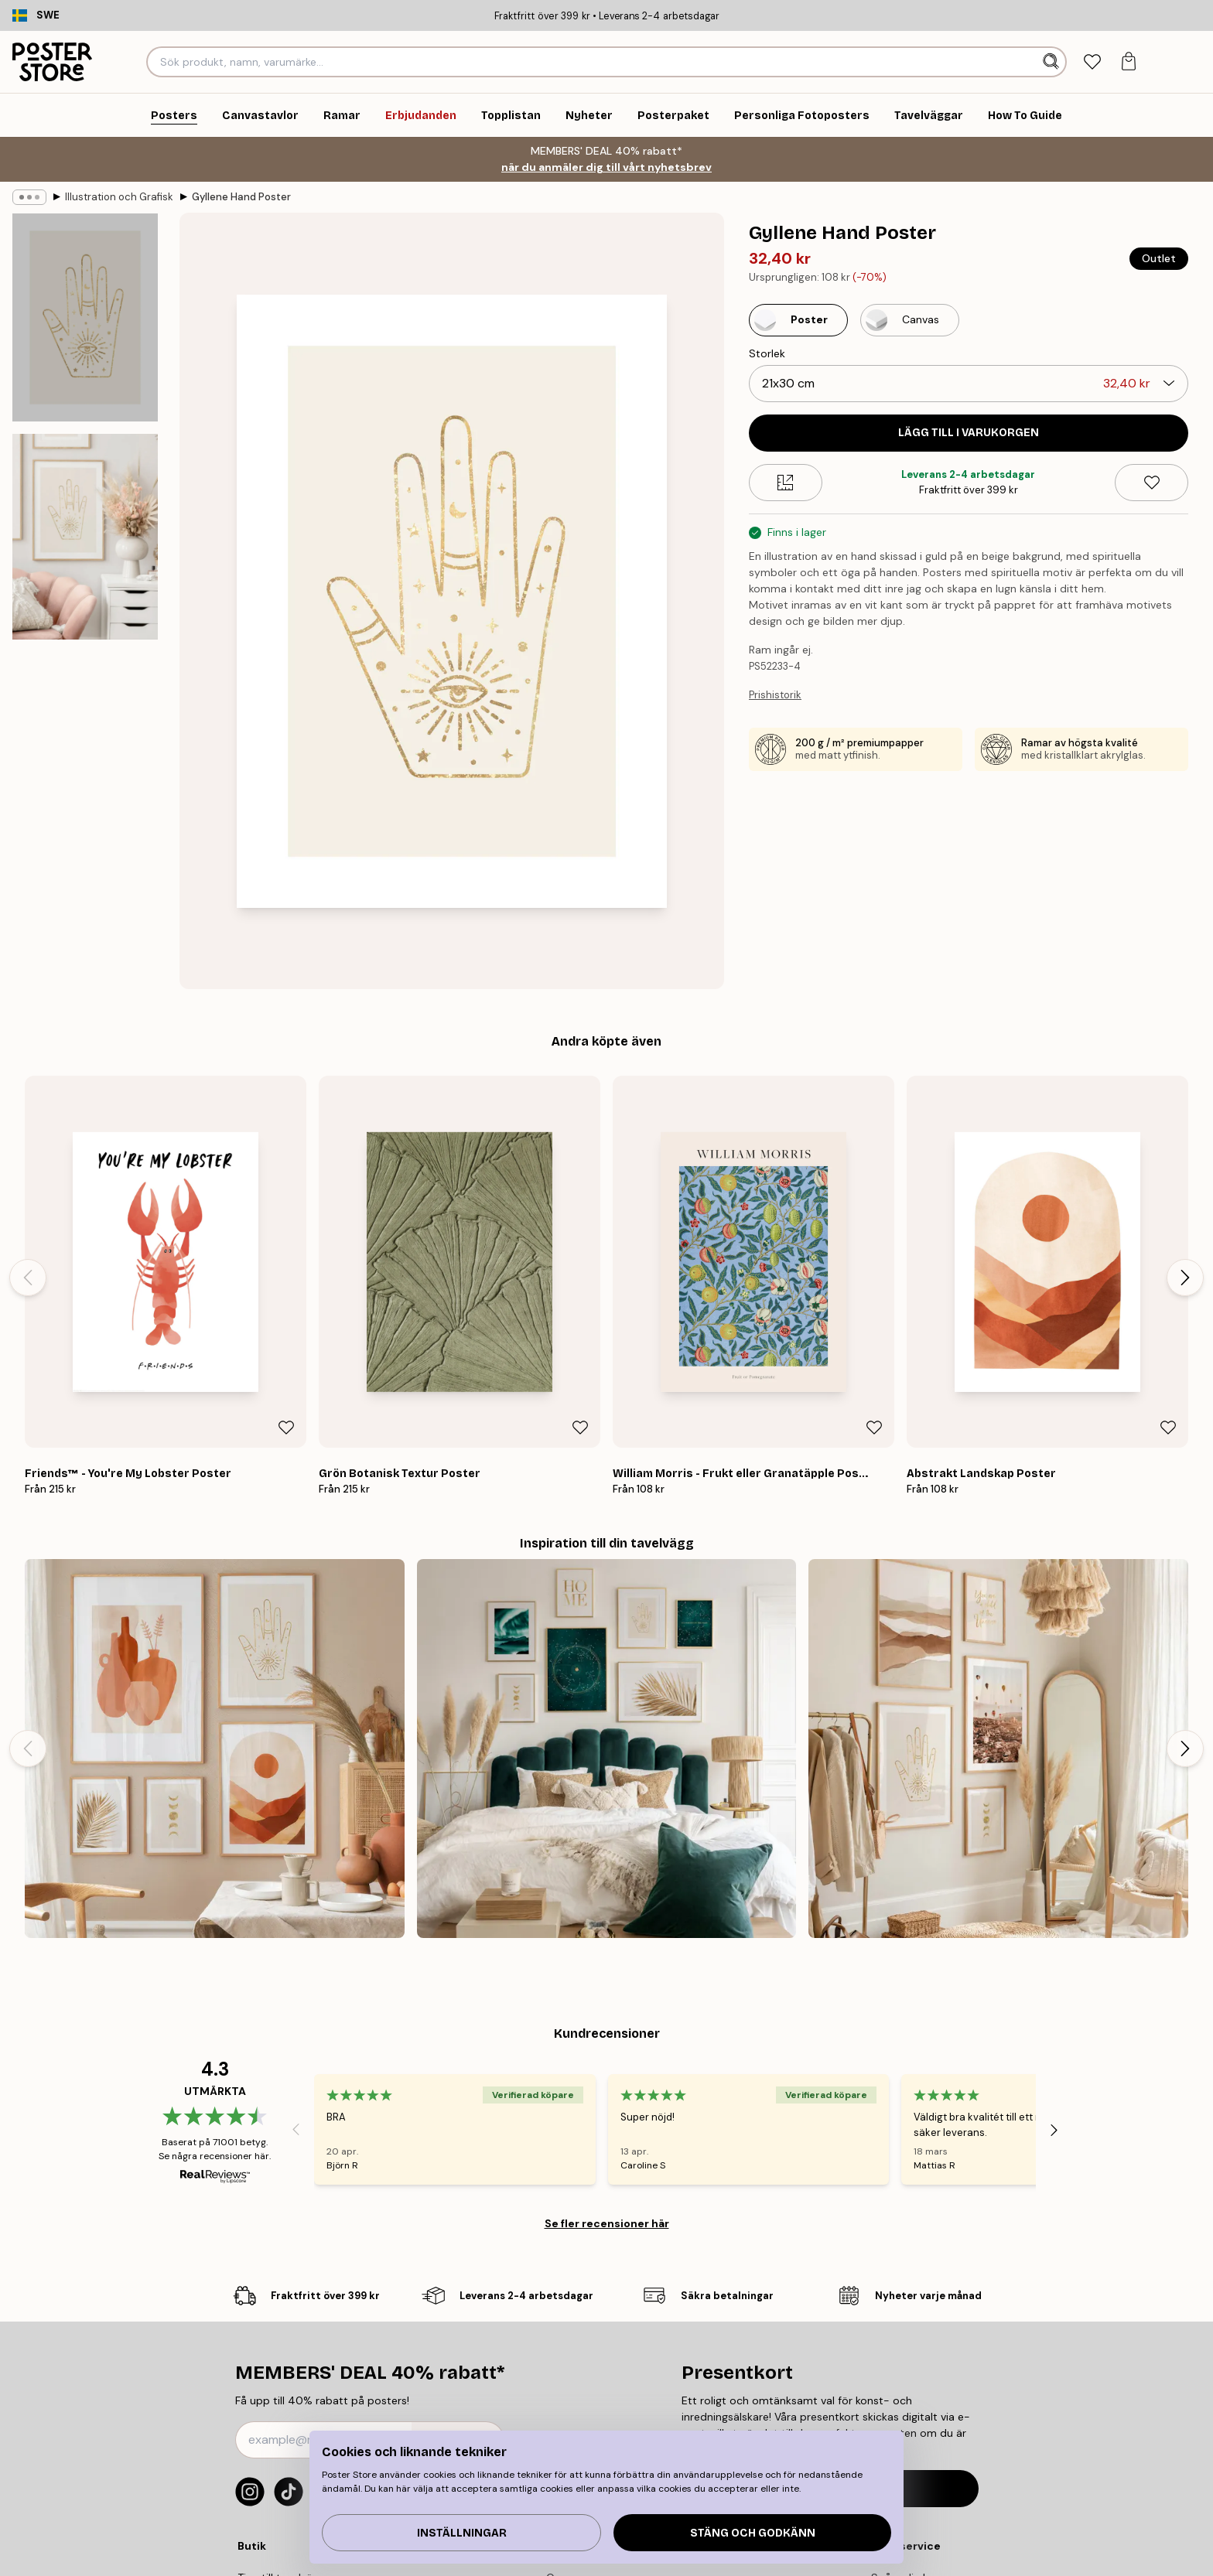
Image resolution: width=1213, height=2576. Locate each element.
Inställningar (462, 2533)
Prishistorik (775, 694)
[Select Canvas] (909, 320)
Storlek (767, 353)
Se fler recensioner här (607, 2223)
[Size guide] (785, 482)
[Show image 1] (85, 317)
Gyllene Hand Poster (241, 196)
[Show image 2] (85, 537)
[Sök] (1052, 61)
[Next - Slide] (1185, 1277)
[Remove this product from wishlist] (1151, 482)
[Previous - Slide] (27, 1277)
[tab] (1092, 62)
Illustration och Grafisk (119, 196)
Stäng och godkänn (752, 2533)
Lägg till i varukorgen (968, 432)
